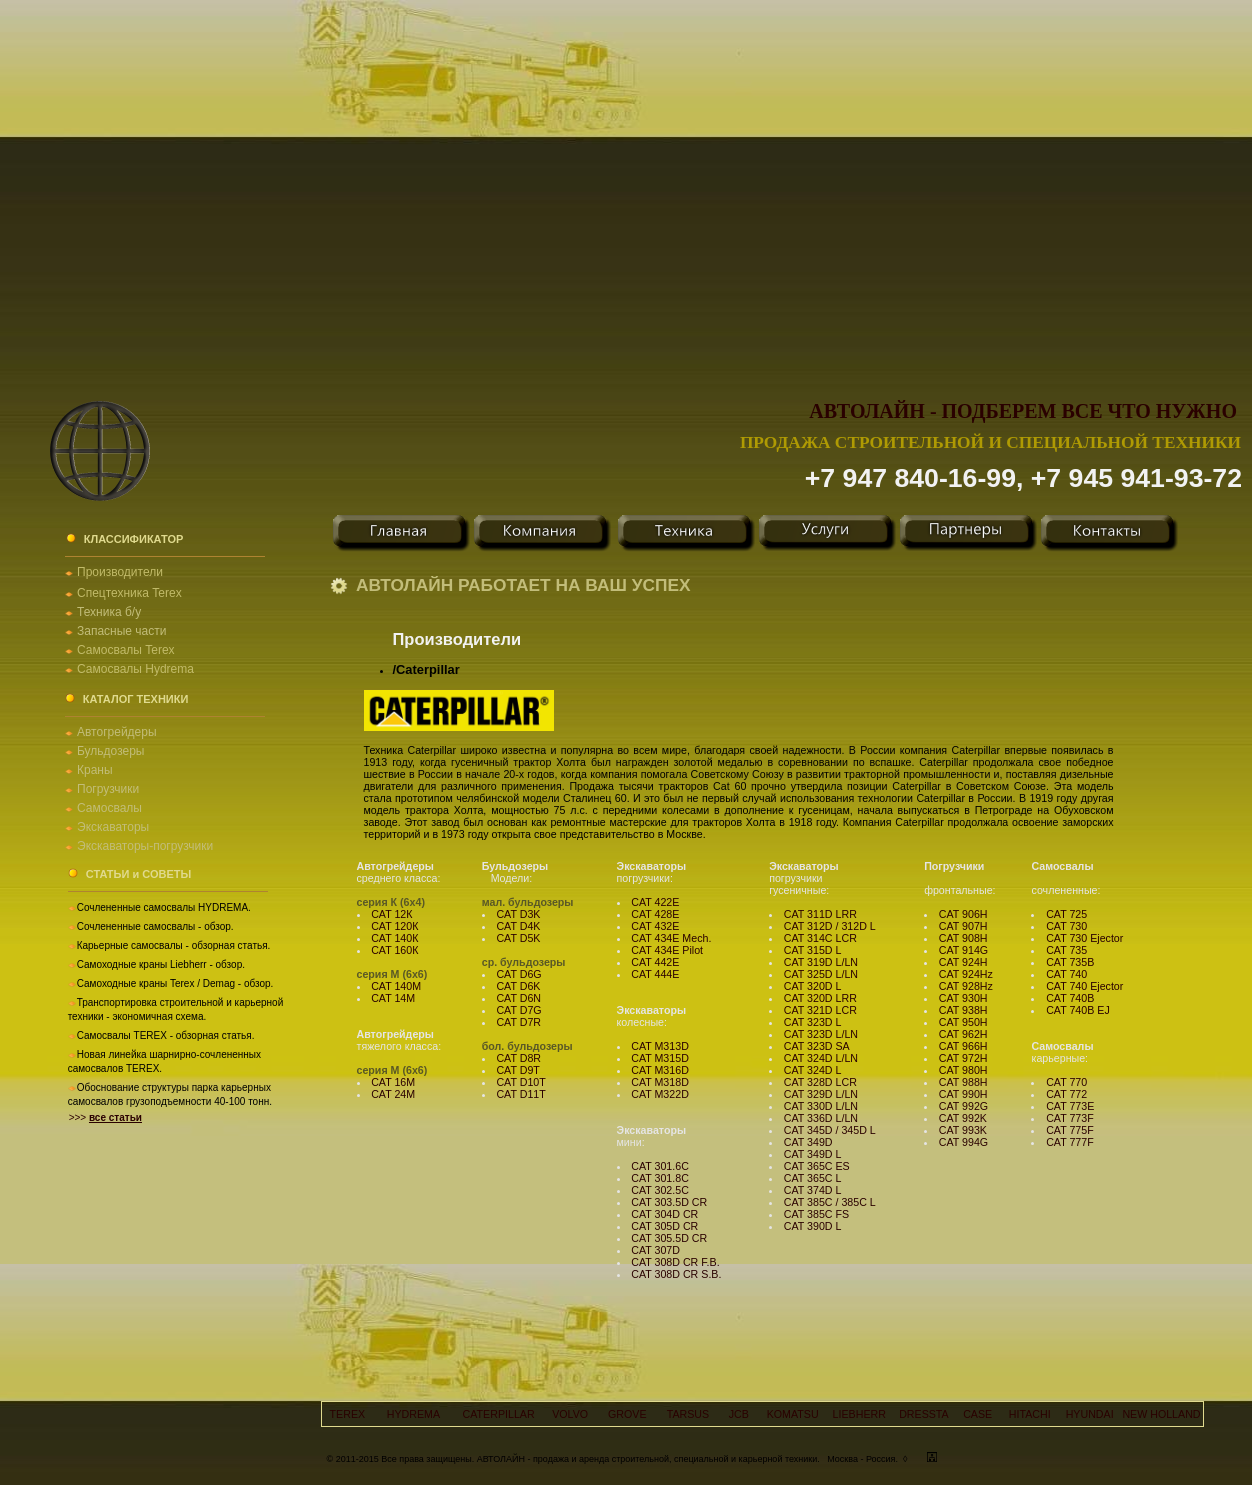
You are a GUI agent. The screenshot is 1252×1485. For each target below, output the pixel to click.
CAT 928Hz (966, 986)
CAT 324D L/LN (821, 1058)
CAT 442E (655, 962)
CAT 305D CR (664, 1226)
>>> (105, 1117)
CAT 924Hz (966, 974)
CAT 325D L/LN (821, 974)
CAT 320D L (813, 986)
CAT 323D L (813, 1022)
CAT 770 (1066, 1082)
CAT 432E (655, 926)
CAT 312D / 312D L (830, 926)
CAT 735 (1066, 950)
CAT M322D (660, 1094)
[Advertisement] (187, 187)
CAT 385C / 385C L (830, 1202)
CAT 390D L (813, 1226)
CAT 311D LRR (820, 914)
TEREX (348, 1414)
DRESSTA (924, 1414)
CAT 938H (963, 1010)
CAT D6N (518, 998)
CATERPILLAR (499, 1414)
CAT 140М (396, 986)
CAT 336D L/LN (821, 1118)
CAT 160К (394, 950)
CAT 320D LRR (820, 998)
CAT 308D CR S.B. (676, 1274)
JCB (739, 1414)
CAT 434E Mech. (671, 938)
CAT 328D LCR (820, 1082)
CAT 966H (963, 1046)
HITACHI (1030, 1414)
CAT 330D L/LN (821, 1106)
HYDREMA (413, 1414)
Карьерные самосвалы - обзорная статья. (174, 945)
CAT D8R (518, 1058)
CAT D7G (518, 1010)
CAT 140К (394, 938)
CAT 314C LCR (820, 938)
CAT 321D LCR (820, 1010)
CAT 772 (1066, 1094)
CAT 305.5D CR (669, 1238)
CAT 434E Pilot (667, 950)
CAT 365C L (813, 1178)
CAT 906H (963, 914)
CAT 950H (963, 1022)
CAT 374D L (813, 1190)
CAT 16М (393, 1082)
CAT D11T (520, 1094)
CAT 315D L (813, 950)
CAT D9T (517, 1070)
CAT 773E (1070, 1106)
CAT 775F (1070, 1130)
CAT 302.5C (660, 1190)
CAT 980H (963, 1070)
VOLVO (570, 1414)
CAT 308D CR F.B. (675, 1262)
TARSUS (688, 1414)
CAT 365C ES (817, 1166)
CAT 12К (391, 914)
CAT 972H (963, 1058)
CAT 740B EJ (1078, 1010)
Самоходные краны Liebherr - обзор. (161, 964)
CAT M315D (660, 1058)
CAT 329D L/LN (821, 1094)
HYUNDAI (1090, 1414)
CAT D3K (518, 914)
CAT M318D (660, 1082)
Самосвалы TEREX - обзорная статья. (166, 1035)
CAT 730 (1066, 926)
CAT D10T (520, 1082)
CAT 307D (655, 1250)
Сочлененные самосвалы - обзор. (155, 926)
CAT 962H (963, 1034)
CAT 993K (963, 1130)
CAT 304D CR (664, 1214)
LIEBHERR (859, 1414)
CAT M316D (660, 1070)
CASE (977, 1414)
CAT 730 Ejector (1084, 938)
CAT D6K (518, 986)
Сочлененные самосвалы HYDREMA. (164, 907)
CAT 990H (963, 1094)
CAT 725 (1066, 914)
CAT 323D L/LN (821, 1034)
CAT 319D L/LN (821, 962)
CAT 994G (963, 1142)
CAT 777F (1070, 1142)
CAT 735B (1070, 962)
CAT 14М (393, 998)
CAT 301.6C (660, 1166)
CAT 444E (655, 974)
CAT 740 (1066, 974)
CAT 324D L (813, 1070)
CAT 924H (963, 962)
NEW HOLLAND (1161, 1414)
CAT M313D (660, 1046)
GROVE (627, 1414)
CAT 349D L (813, 1154)
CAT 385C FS (816, 1214)
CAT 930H (963, 998)
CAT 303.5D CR (669, 1202)
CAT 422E (655, 902)
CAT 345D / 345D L (830, 1130)
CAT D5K (518, 938)
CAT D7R (518, 1022)
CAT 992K (963, 1118)
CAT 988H (963, 1082)
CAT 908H (963, 938)
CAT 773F (1070, 1118)
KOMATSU (793, 1414)
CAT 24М (393, 1094)
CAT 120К (394, 926)
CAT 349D (808, 1142)
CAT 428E (655, 914)
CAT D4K (518, 926)
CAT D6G (518, 974)
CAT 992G (963, 1106)
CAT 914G (963, 950)
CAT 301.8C (660, 1178)
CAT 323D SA (817, 1046)
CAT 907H (963, 926)
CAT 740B (1070, 998)
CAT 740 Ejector (1084, 986)
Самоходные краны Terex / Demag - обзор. (175, 983)
